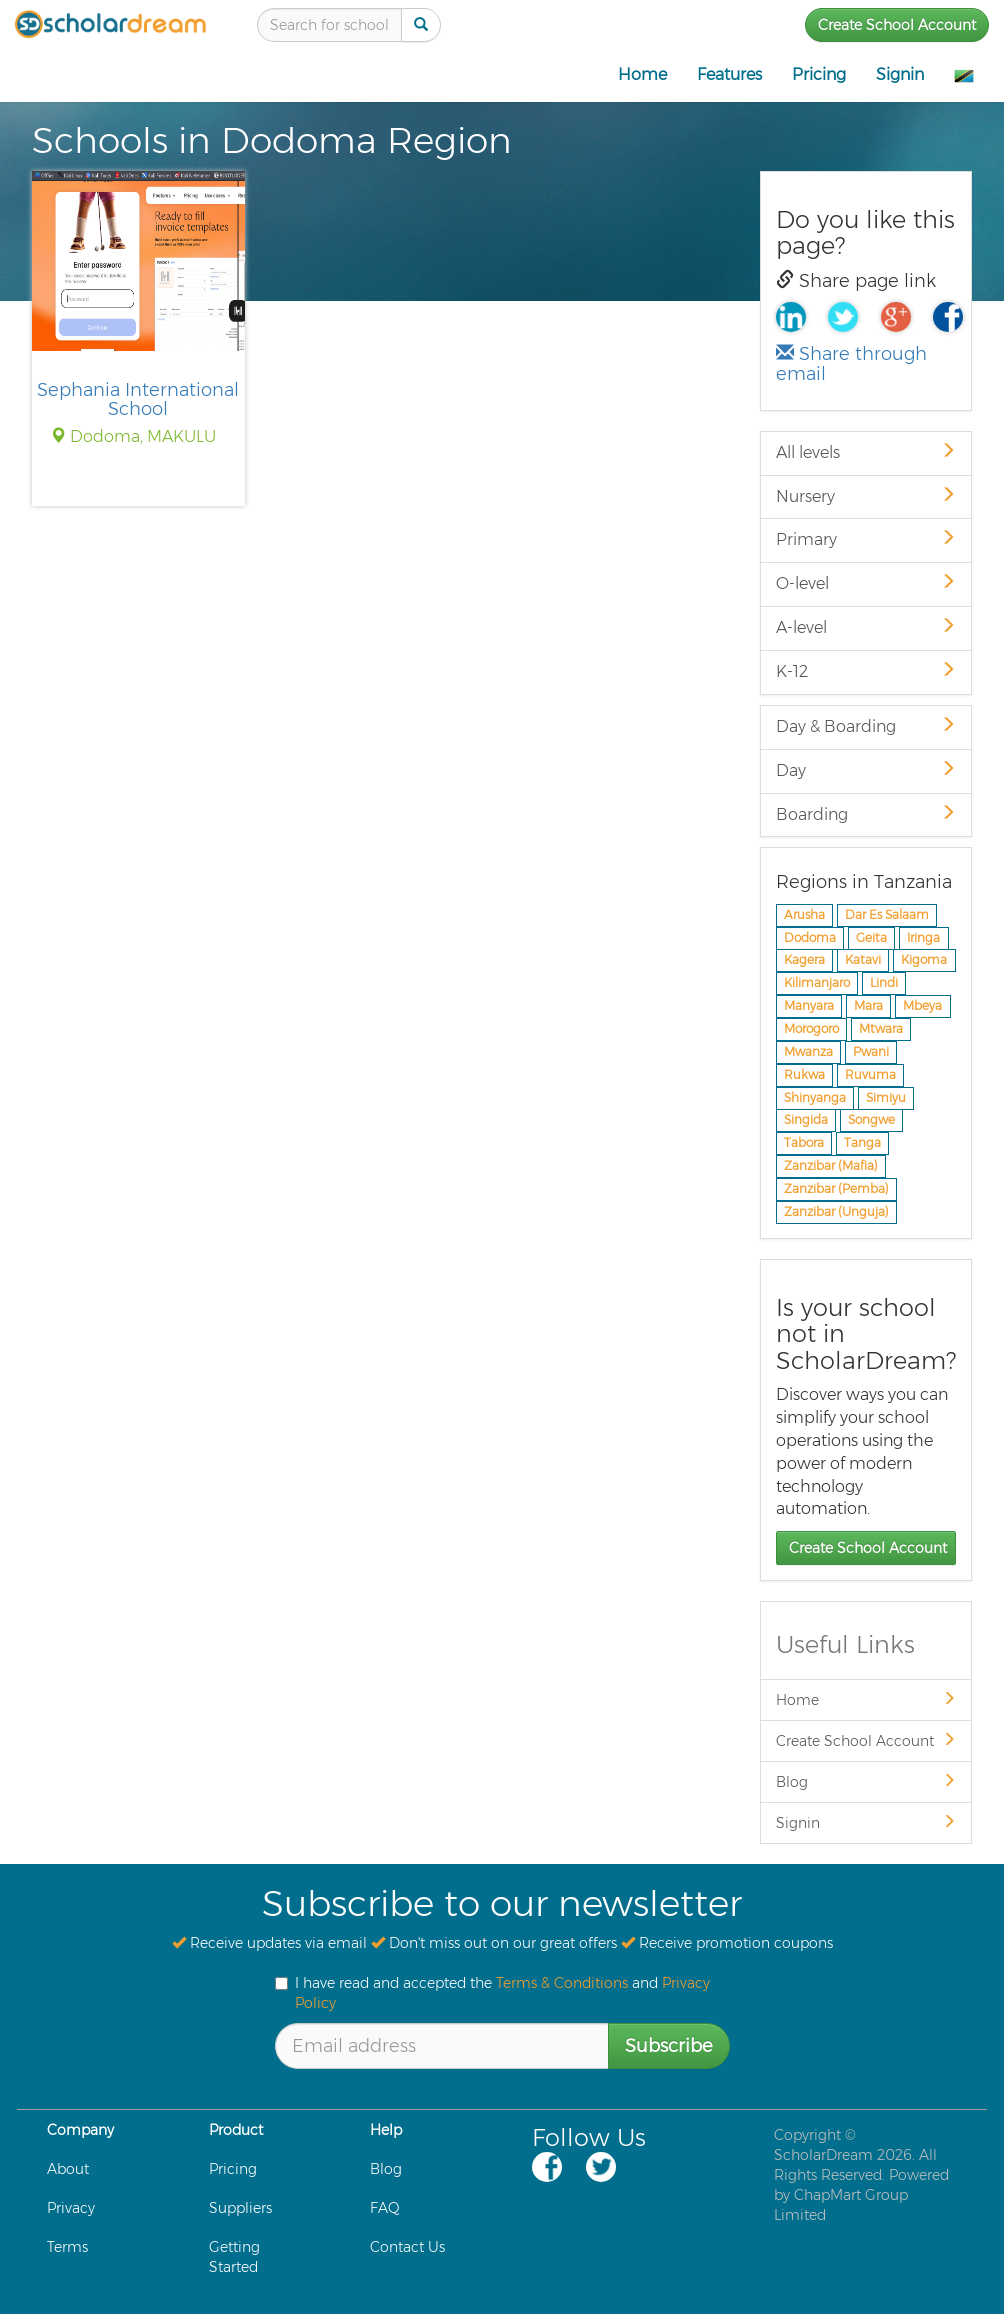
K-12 (866, 671)
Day (866, 770)
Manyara (809, 1006)
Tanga (862, 1143)
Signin (900, 74)
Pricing (819, 74)
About (68, 2169)
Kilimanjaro (817, 983)
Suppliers (240, 2208)
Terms (67, 2247)
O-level (866, 583)
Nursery (866, 496)
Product (236, 2130)
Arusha (804, 914)
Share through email (851, 364)
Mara (868, 1006)
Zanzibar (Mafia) (831, 1165)
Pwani (871, 1051)
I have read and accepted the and (492, 1993)
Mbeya (922, 1006)
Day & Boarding (866, 726)
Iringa (923, 937)
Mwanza (808, 1051)
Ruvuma (870, 1074)
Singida (806, 1120)
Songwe (871, 1120)
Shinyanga (815, 1097)
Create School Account (897, 25)
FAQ (385, 2208)
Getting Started (234, 2257)
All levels (866, 452)
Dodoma (810, 937)
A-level (866, 627)
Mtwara (881, 1028)
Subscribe (669, 2046)
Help (386, 2130)
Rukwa (804, 1074)
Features (729, 74)
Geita (871, 937)
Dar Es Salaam (887, 914)
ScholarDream (823, 2155)
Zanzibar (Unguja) (836, 1211)
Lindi (884, 983)
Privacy (71, 2208)
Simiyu (886, 1097)
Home (642, 74)
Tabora (804, 1143)
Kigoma (924, 960)
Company (80, 2130)
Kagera (804, 960)
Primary (866, 539)
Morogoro (811, 1028)
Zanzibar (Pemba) (836, 1188)
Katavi (863, 960)
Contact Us (407, 2247)
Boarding (866, 814)
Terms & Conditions (562, 1983)
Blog (866, 1782)
